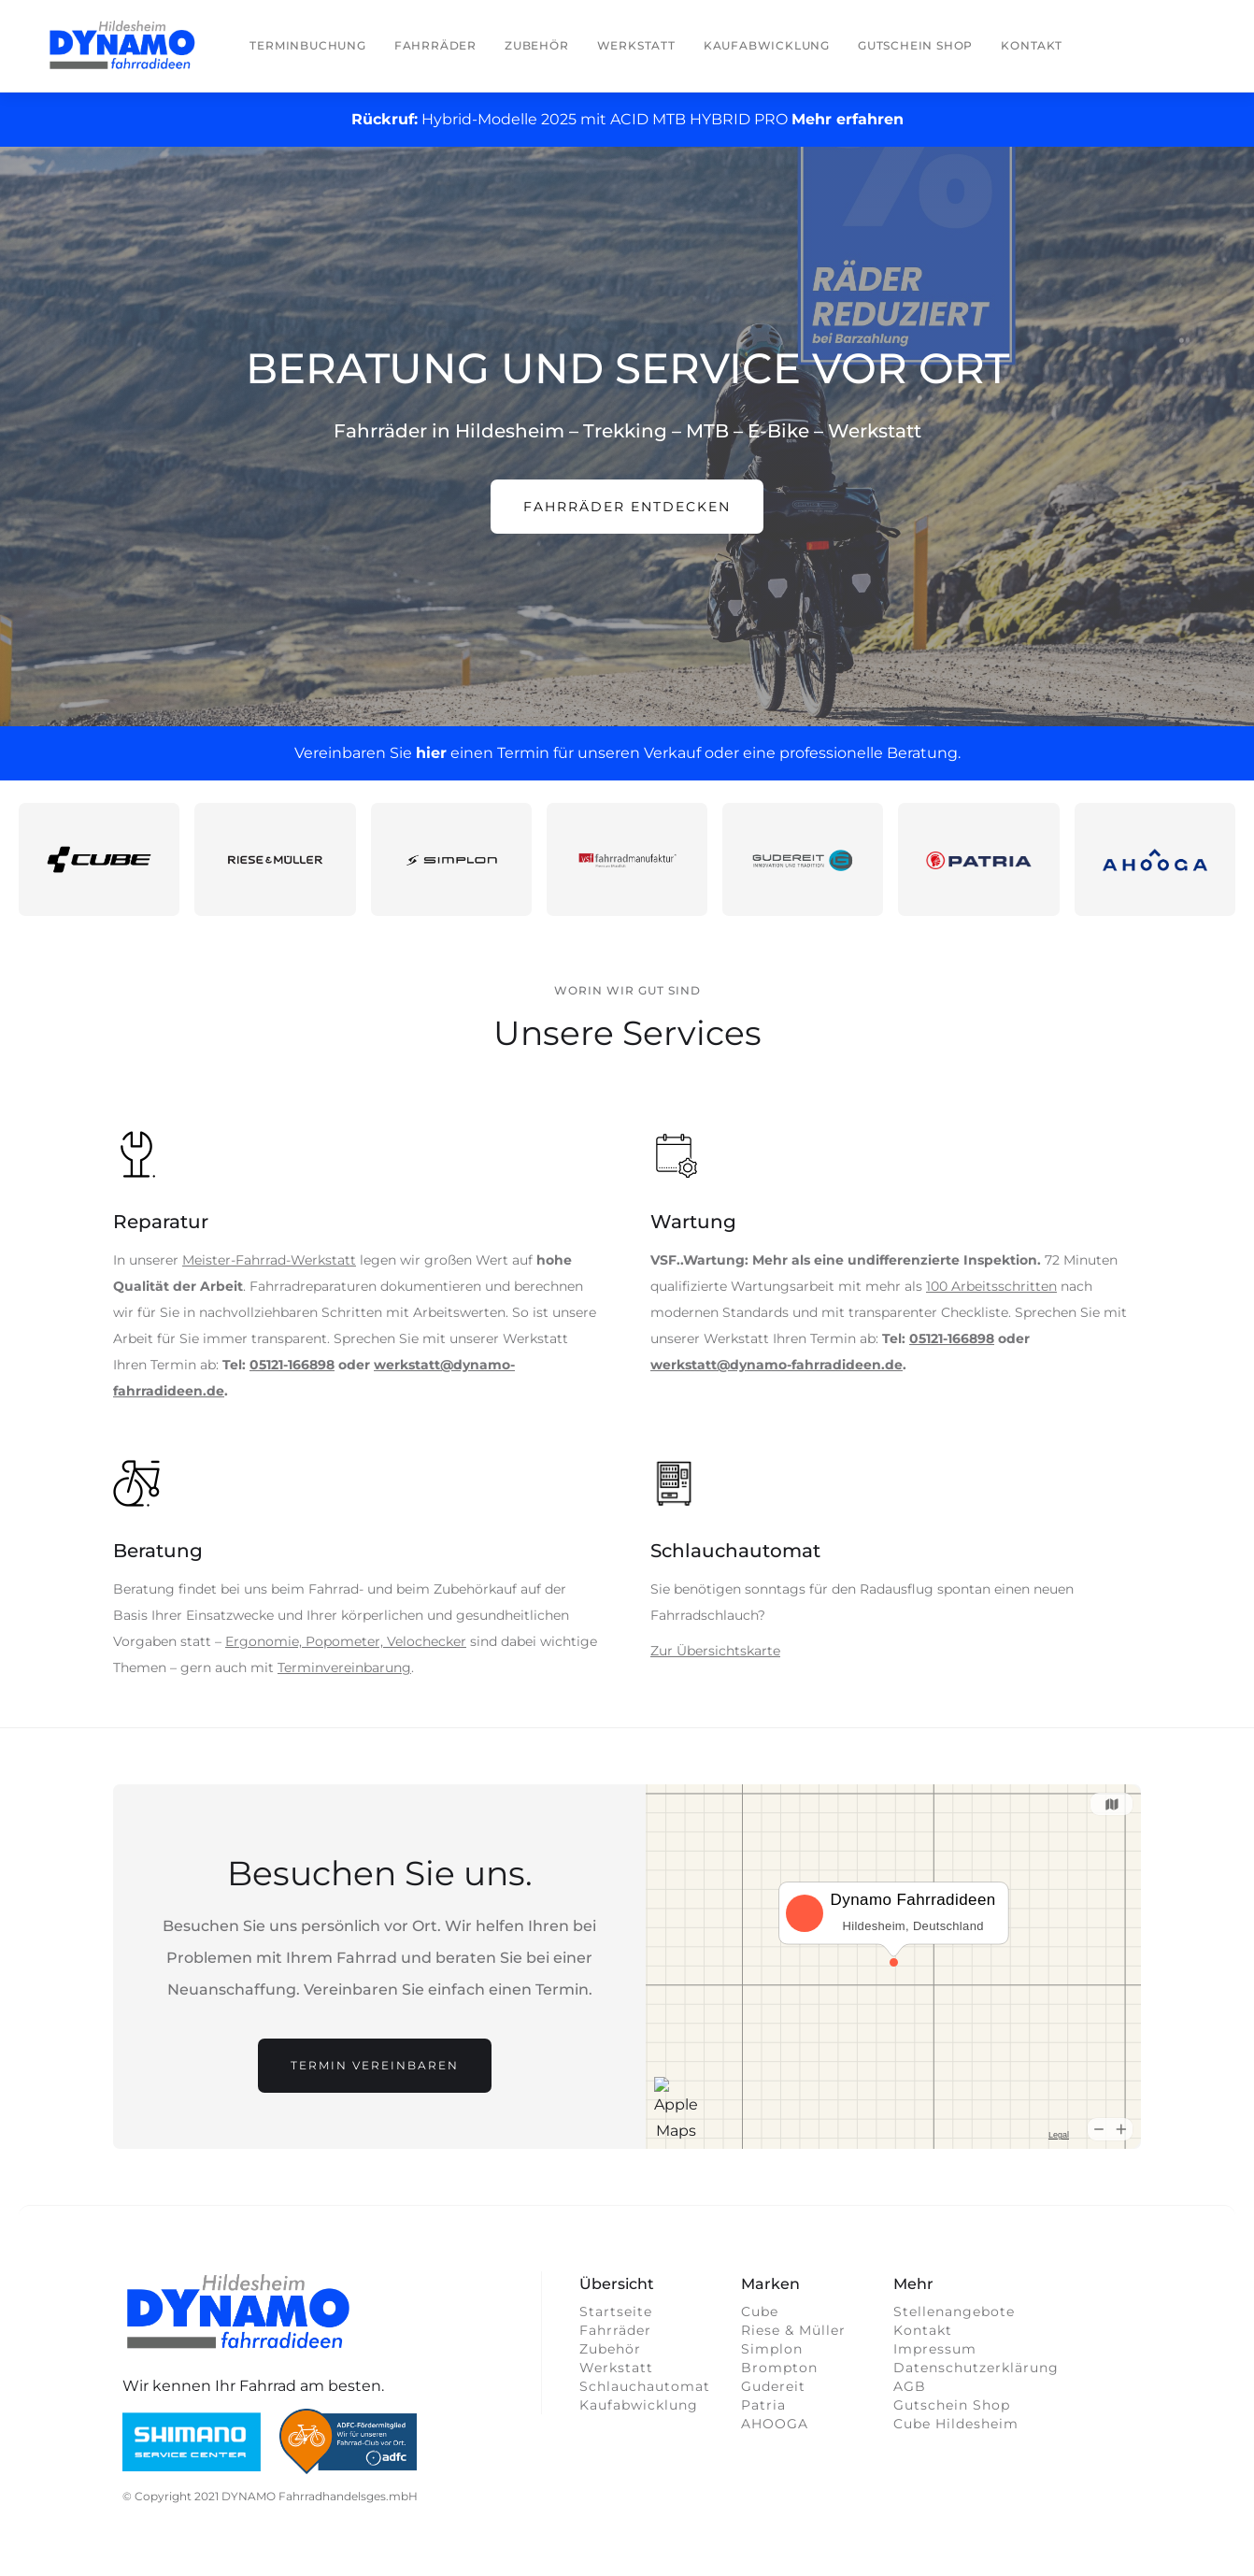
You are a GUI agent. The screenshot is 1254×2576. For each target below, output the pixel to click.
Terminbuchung (307, 45)
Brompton (779, 2367)
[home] (123, 46)
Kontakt (1031, 45)
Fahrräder (435, 45)
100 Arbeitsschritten (991, 1286)
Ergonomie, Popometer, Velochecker (345, 1641)
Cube (759, 2311)
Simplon (772, 2348)
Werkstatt (636, 45)
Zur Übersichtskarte (715, 1650)
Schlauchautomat (641, 2386)
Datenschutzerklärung (976, 2367)
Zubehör (537, 45)
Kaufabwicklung (767, 45)
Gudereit (773, 2386)
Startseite (615, 2311)
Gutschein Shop (915, 45)
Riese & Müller (793, 2330)
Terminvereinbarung (344, 1667)
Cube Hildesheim (956, 2423)
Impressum (934, 2348)
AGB (909, 2386)
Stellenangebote (954, 2311)
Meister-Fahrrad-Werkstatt (269, 1260)
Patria (763, 2405)
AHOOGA (774, 2423)
